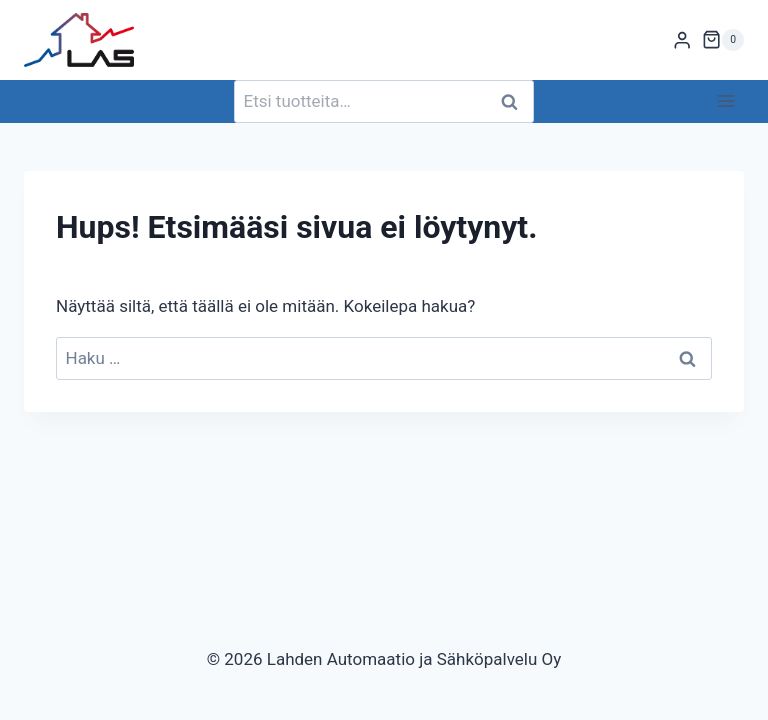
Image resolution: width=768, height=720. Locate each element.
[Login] (682, 40)
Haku (515, 101)
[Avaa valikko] (725, 101)
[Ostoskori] (723, 40)
